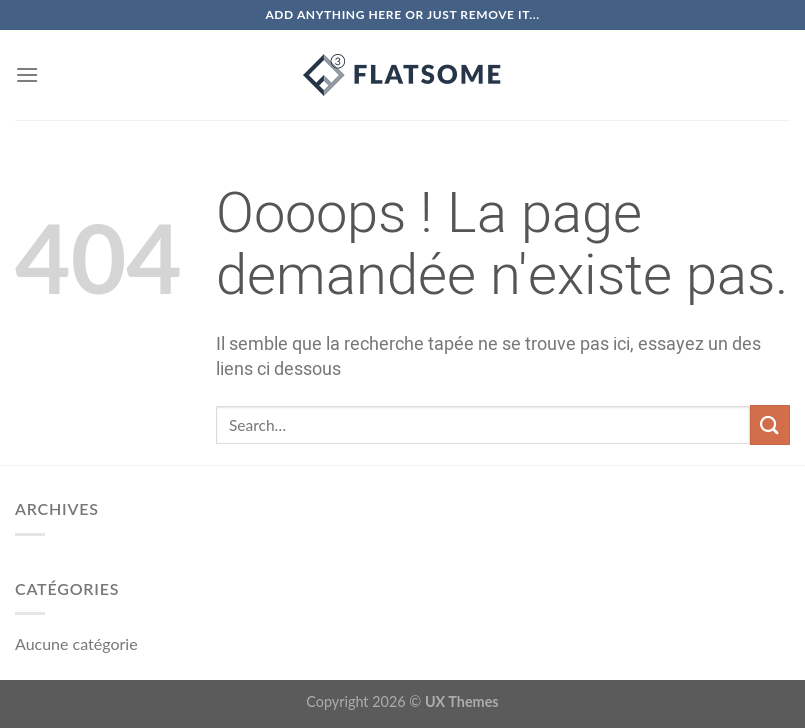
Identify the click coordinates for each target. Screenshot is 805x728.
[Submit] (770, 424)
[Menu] (27, 74)
